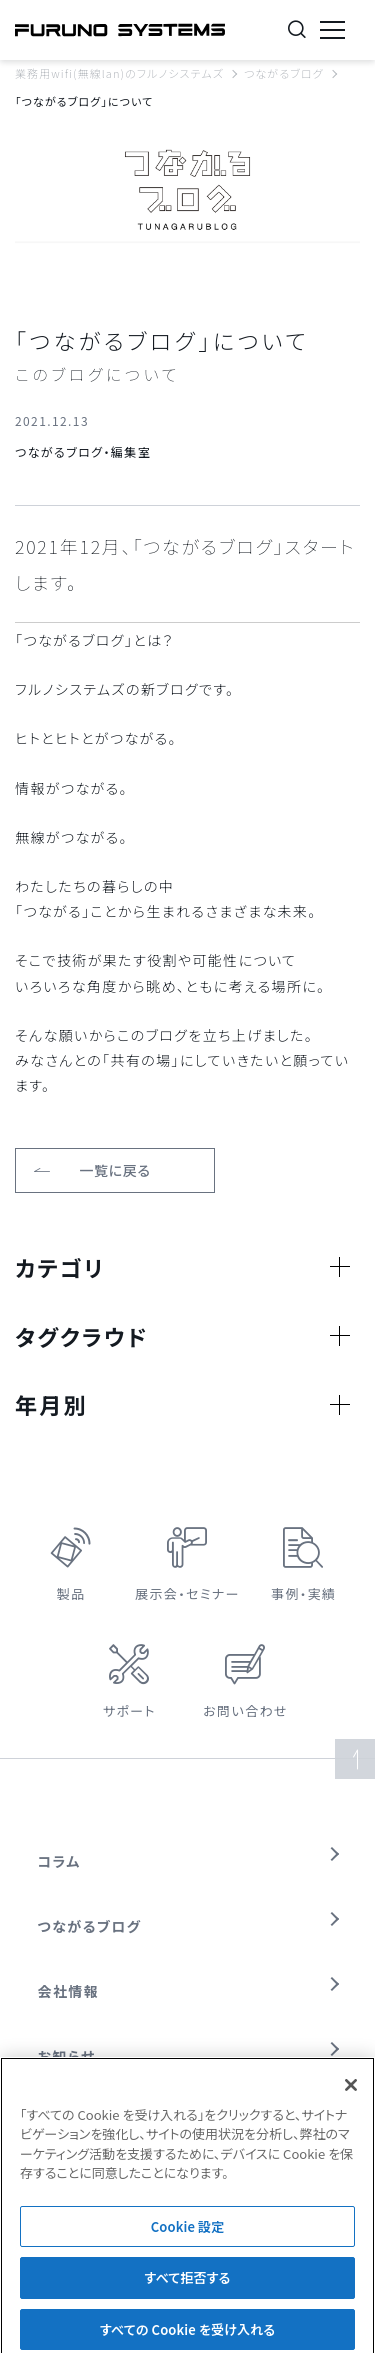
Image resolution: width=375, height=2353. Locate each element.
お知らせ (67, 2056)
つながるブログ (284, 73)
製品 (71, 1593)
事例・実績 (304, 1593)
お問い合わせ (245, 1710)
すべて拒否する (188, 2284)
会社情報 (69, 1991)
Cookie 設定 (188, 2232)
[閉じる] (351, 2091)
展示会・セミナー (187, 1593)
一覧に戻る (115, 1170)
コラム (59, 1861)
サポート (129, 1710)
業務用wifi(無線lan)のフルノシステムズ (119, 73)
